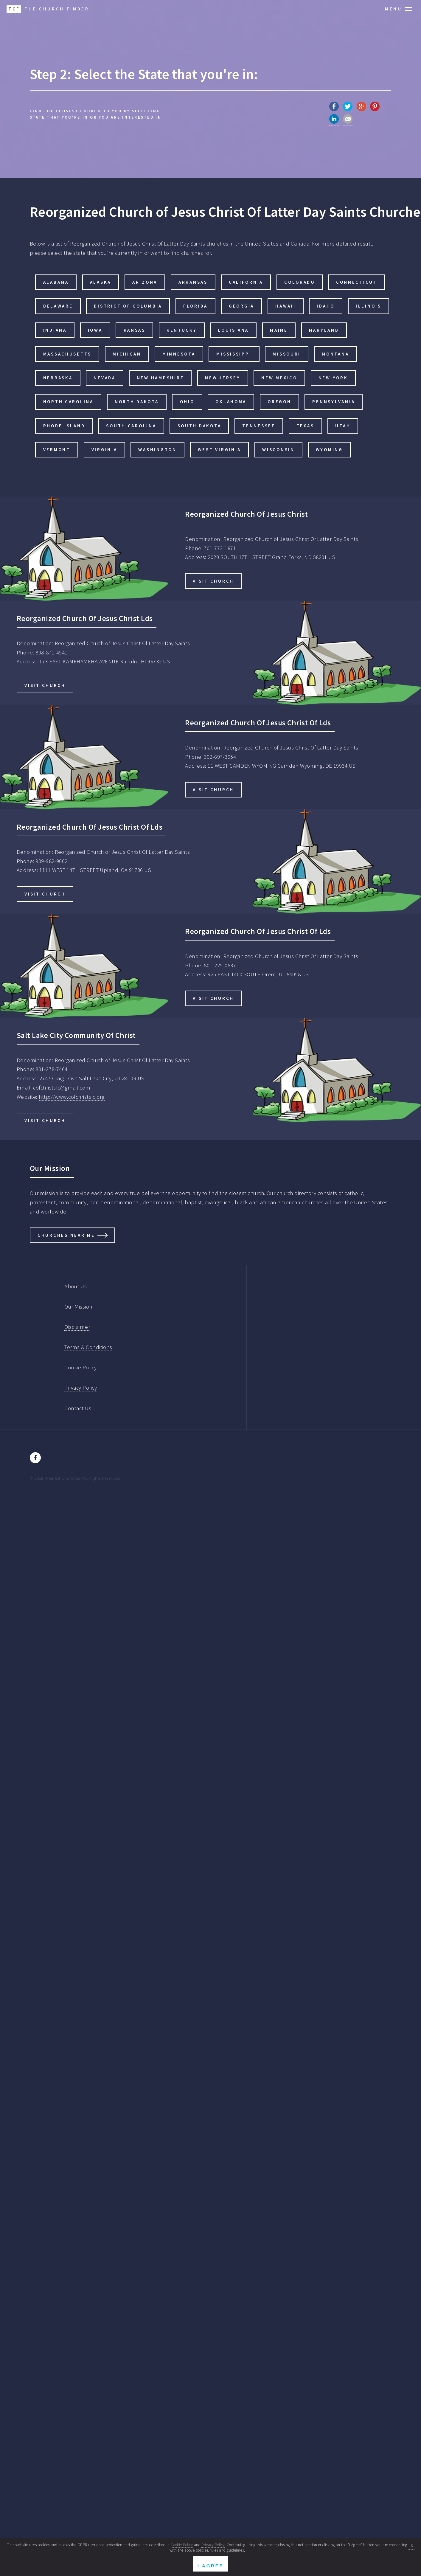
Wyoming (329, 449)
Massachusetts (67, 354)
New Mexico (279, 378)
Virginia (104, 449)
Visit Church (213, 581)
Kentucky (182, 330)
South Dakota (199, 426)
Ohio (187, 401)
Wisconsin (278, 449)
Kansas (134, 330)
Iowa (95, 330)
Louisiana (233, 330)
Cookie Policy (80, 1367)
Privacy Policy (80, 1387)
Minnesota (178, 354)
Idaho (326, 306)
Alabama (56, 282)
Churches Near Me (66, 1235)
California (246, 282)
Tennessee (258, 426)
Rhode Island (64, 426)
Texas (305, 426)
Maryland (324, 330)
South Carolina (131, 426)
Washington (157, 449)
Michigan (127, 354)
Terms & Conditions (88, 1347)
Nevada (104, 378)
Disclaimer (77, 1326)
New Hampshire (160, 378)
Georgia (241, 306)
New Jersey (222, 378)
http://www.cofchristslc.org (72, 1096)
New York (333, 378)
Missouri (287, 354)
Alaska (100, 282)
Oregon (279, 401)
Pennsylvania (333, 401)
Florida (195, 306)
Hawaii (285, 306)
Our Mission (78, 1306)
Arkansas (193, 282)
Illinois (368, 306)
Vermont (56, 449)
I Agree (210, 2565)
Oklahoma (230, 401)
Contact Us (77, 1408)
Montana (335, 354)
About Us (75, 1286)
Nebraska (58, 378)
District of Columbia (128, 306)
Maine (279, 330)
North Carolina (68, 401)
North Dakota (137, 401)
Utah (342, 426)
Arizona (144, 282)
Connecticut (356, 282)
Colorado (299, 282)
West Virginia (219, 449)
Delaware (58, 306)
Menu (393, 9)
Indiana (55, 330)
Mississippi (233, 354)
